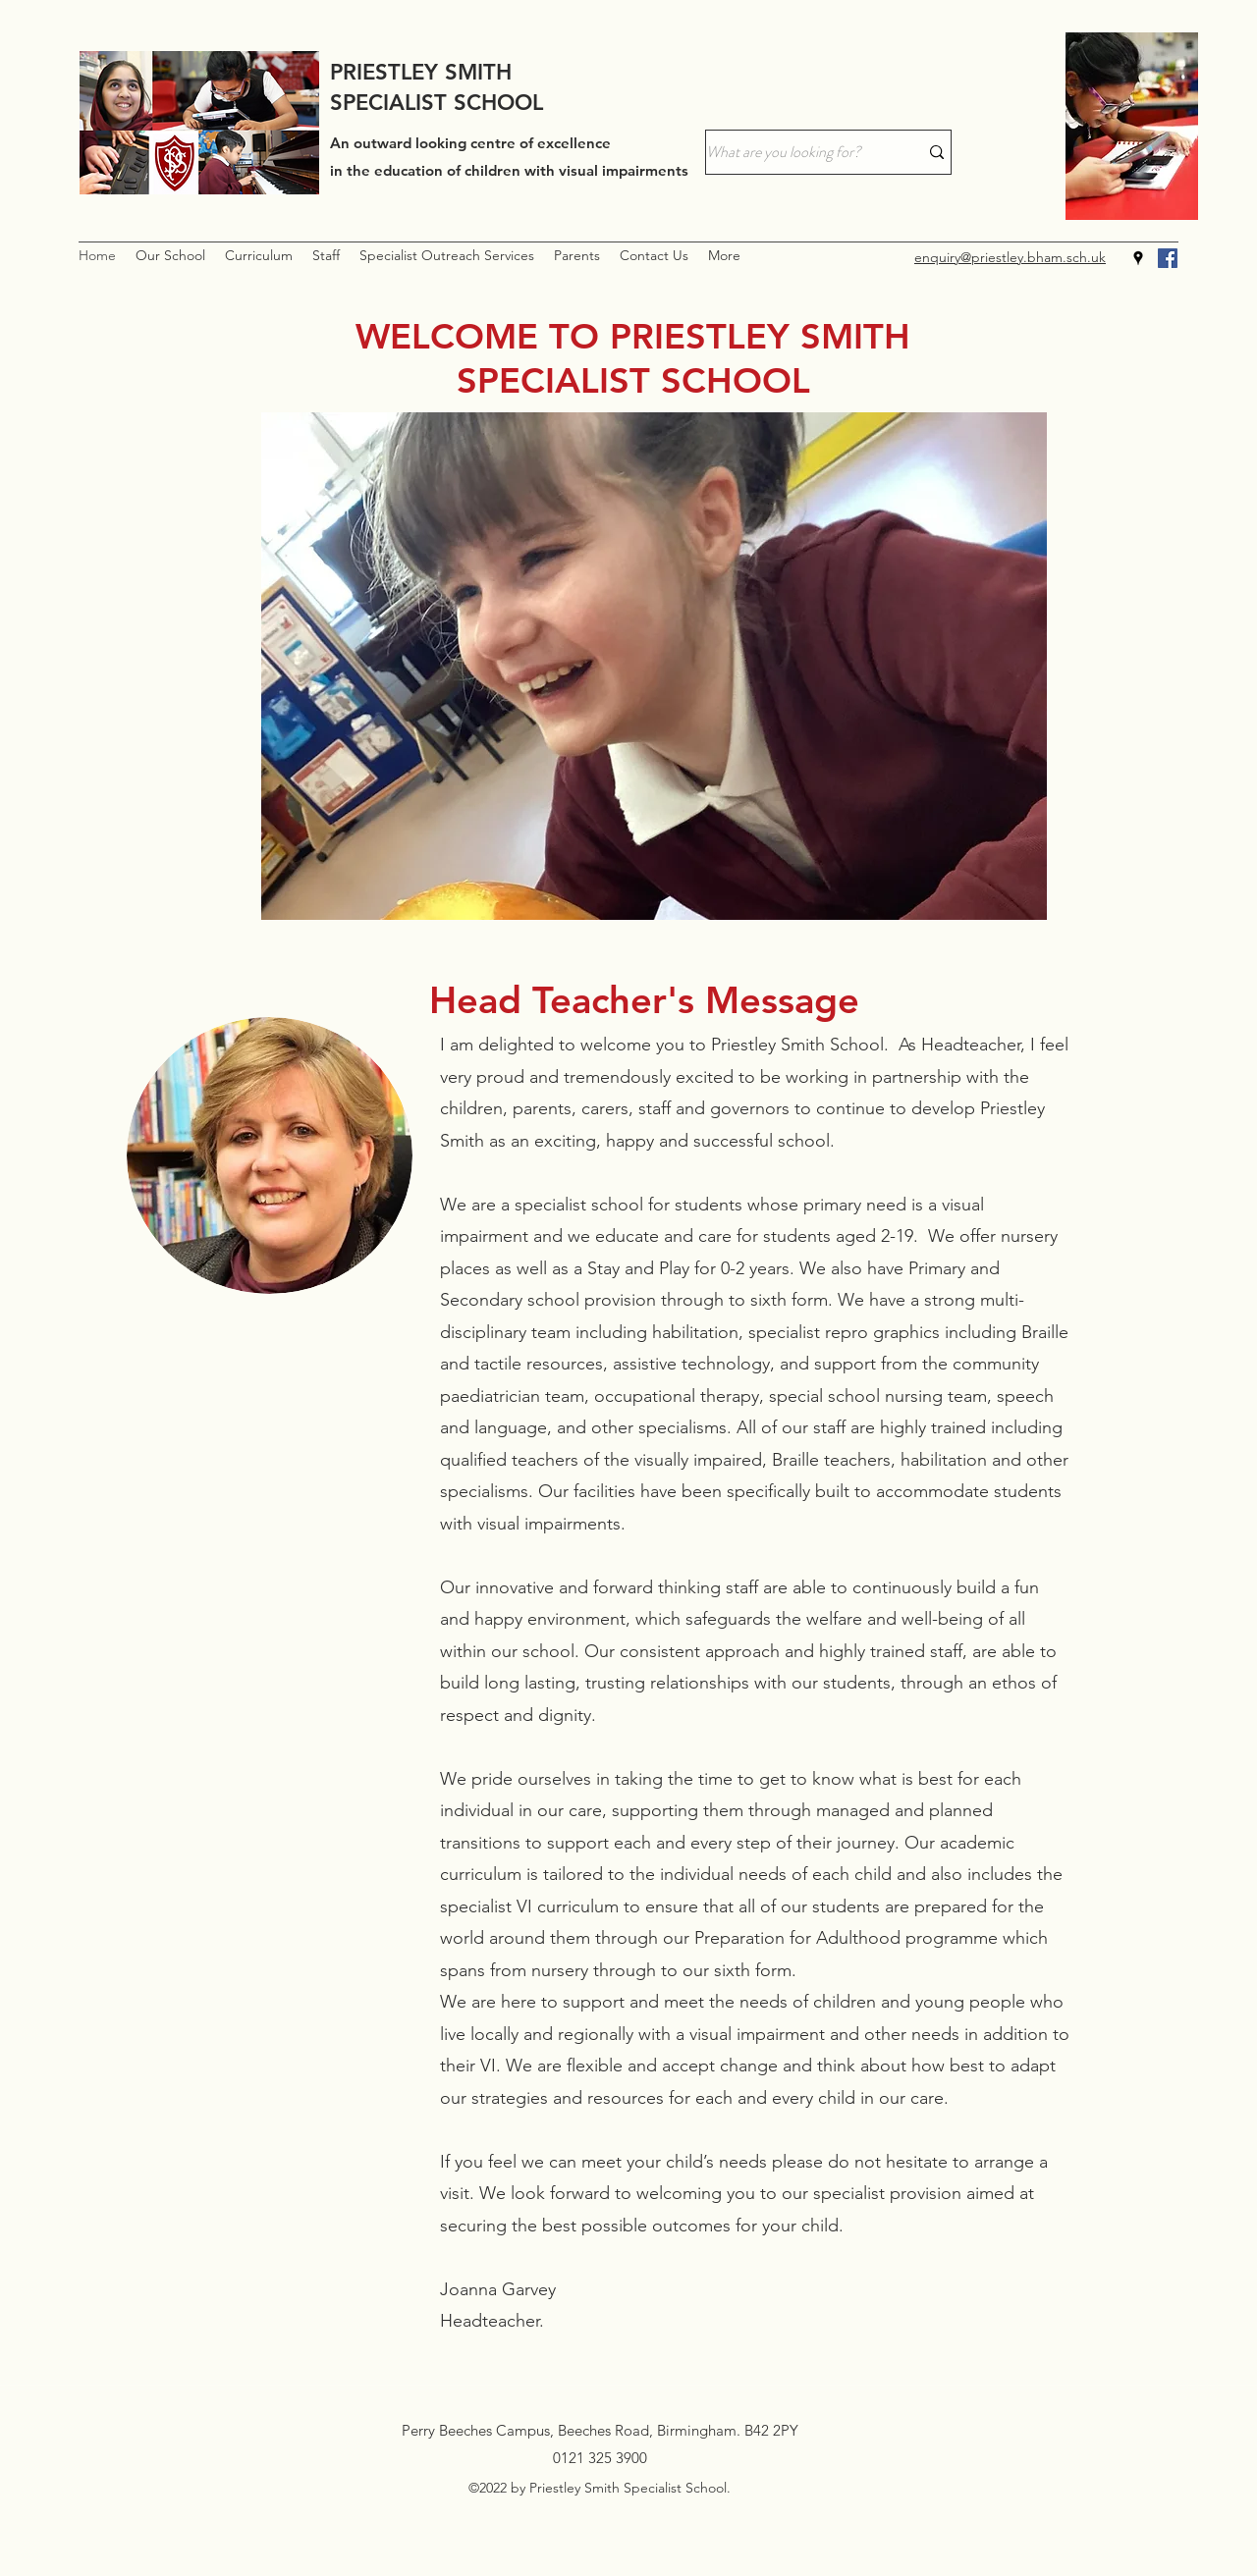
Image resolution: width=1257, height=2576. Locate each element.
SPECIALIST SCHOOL (436, 102)
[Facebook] (1167, 258)
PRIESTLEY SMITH (421, 72)
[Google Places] (1138, 258)
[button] (170, 256)
